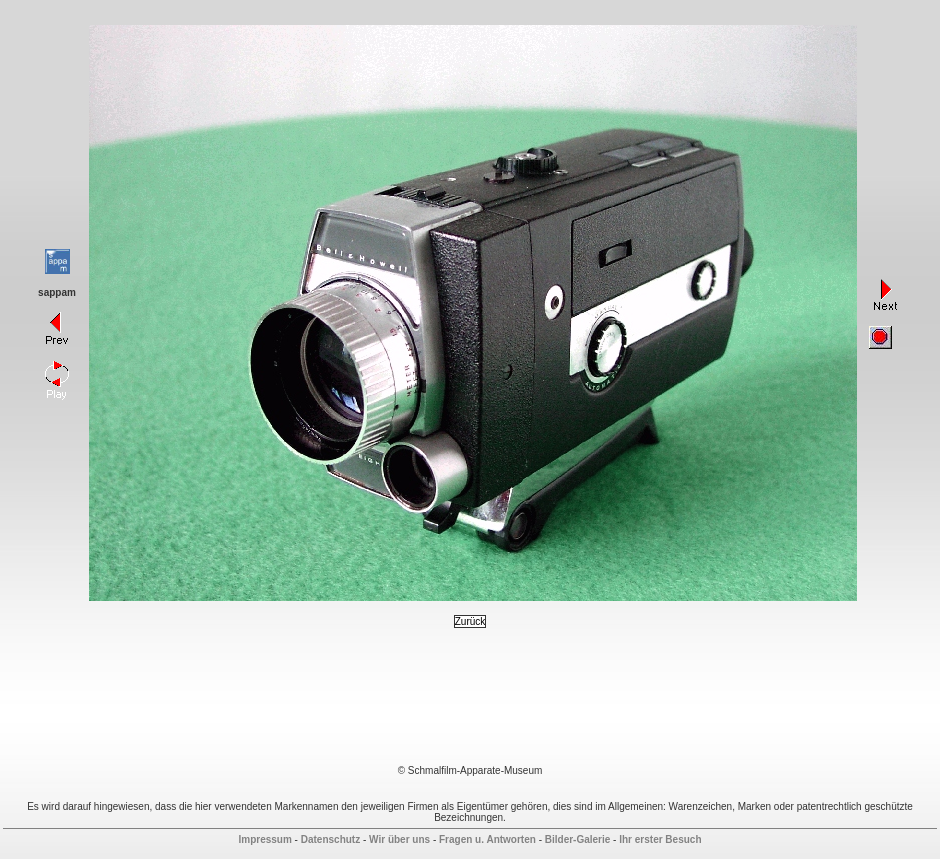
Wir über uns (399, 839)
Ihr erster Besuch (660, 839)
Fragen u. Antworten (487, 839)
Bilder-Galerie (578, 839)
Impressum (264, 839)
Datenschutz (330, 839)
